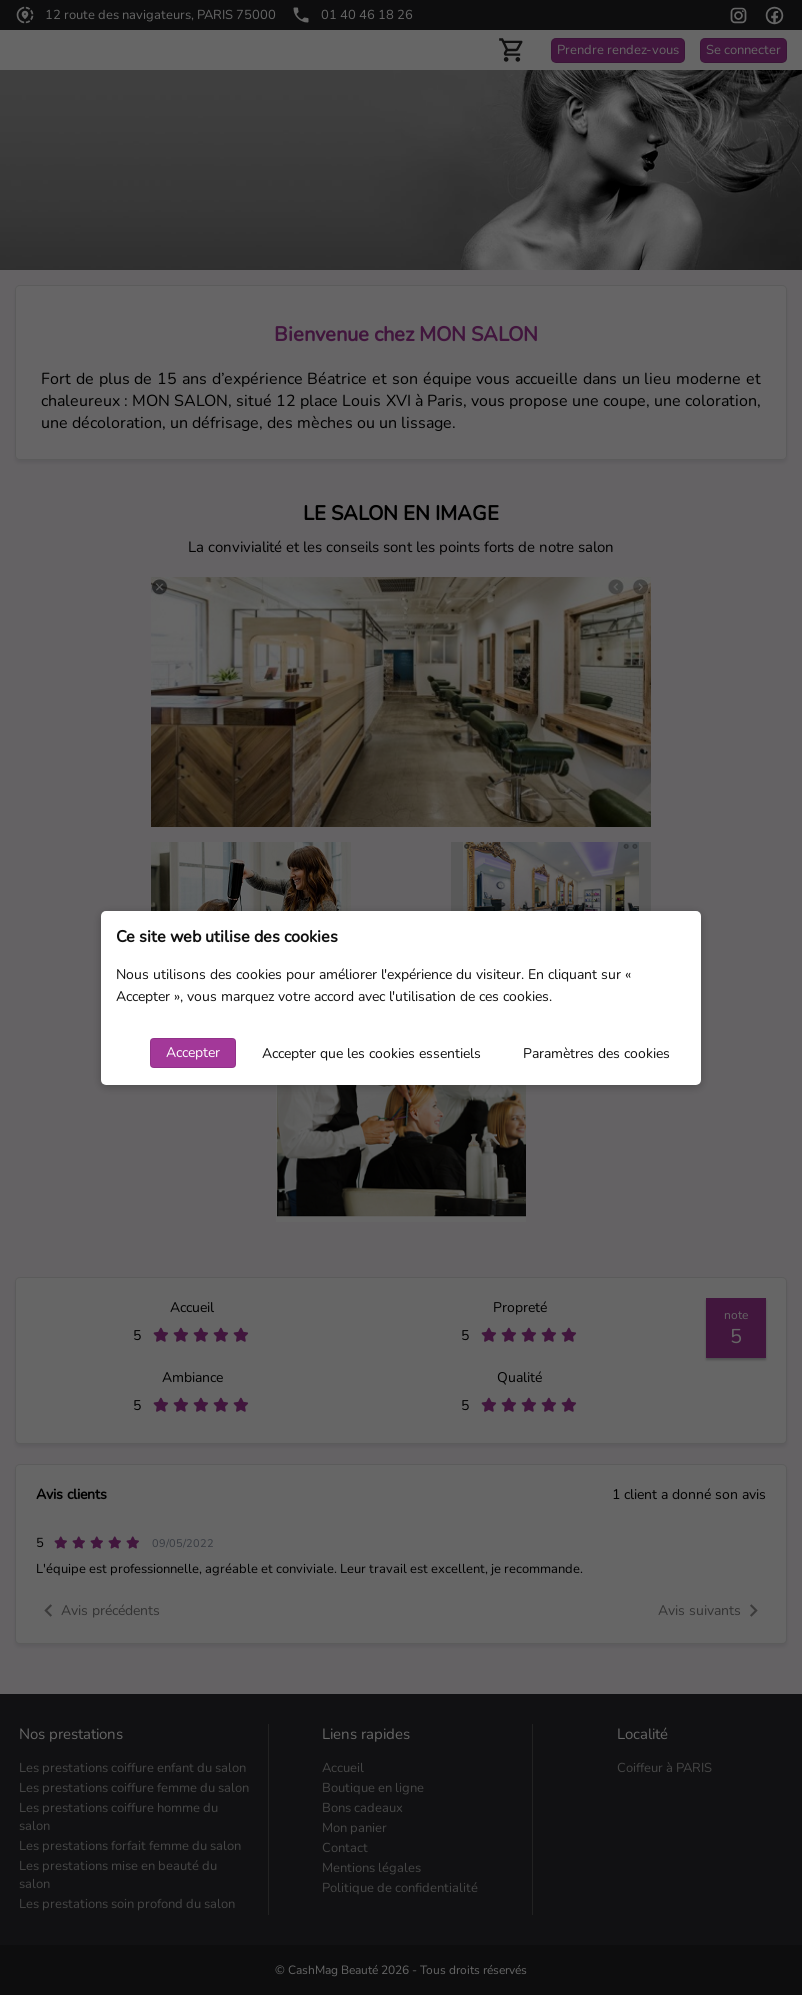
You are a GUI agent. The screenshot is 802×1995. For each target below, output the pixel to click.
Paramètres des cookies (596, 1053)
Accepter (193, 1052)
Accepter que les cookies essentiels (371, 1053)
